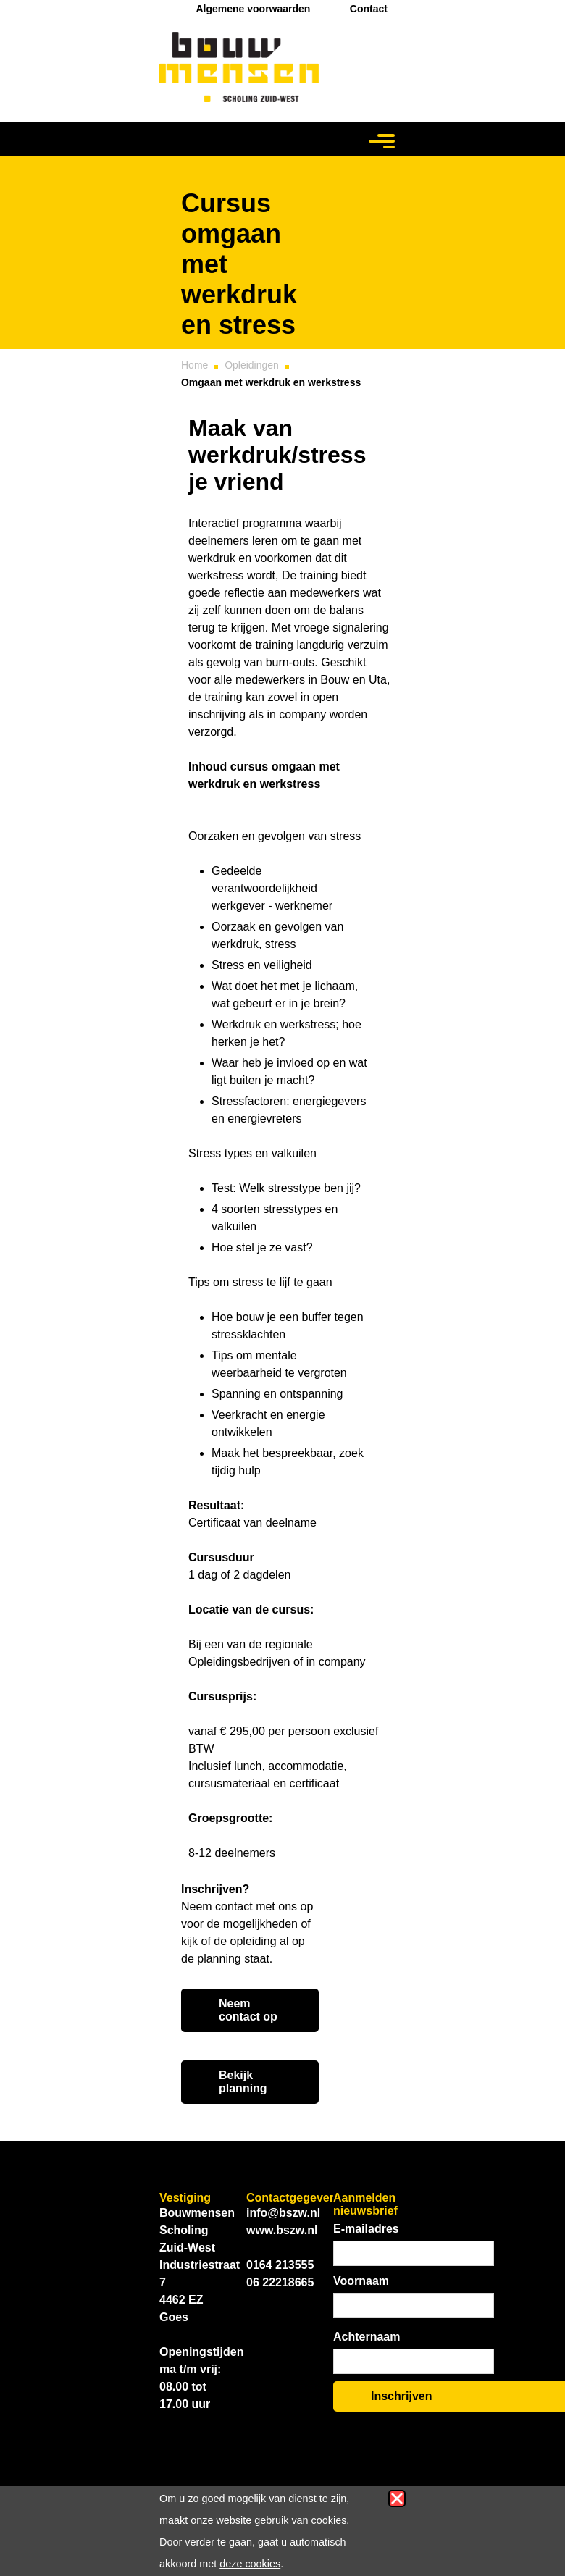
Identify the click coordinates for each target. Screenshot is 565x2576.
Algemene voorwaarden (253, 8)
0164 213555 (280, 2265)
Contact (369, 8)
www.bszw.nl (281, 2230)
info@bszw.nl (283, 2213)
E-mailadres (366, 2229)
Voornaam (361, 2281)
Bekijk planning (243, 2081)
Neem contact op (248, 2010)
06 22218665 (280, 2282)
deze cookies (249, 2563)
